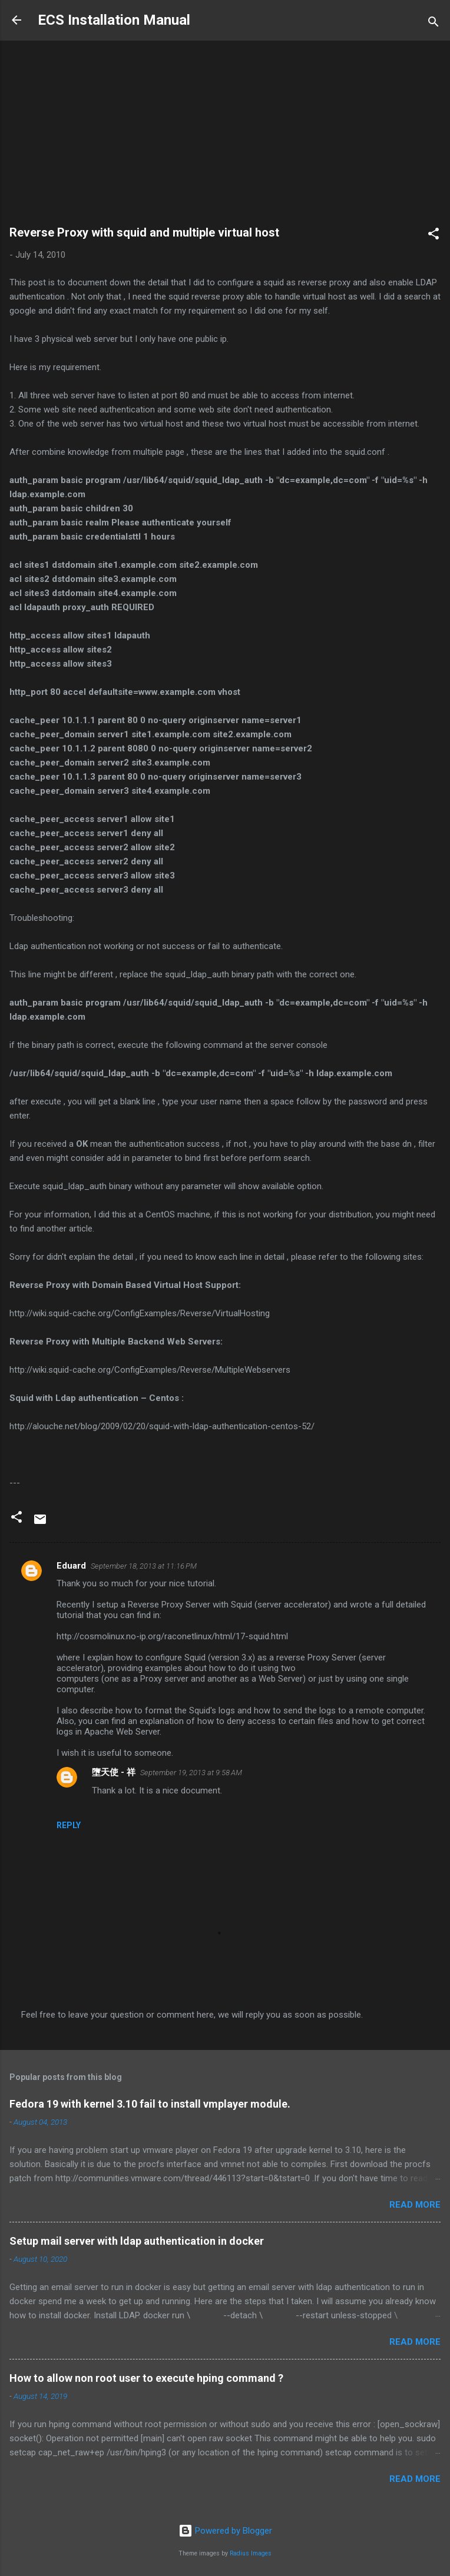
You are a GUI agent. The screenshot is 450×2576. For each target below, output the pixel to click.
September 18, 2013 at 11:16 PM (144, 1566)
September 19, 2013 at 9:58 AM (191, 1772)
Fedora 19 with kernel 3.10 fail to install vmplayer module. (149, 2104)
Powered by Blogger (225, 2530)
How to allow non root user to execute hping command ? (146, 2378)
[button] (433, 236)
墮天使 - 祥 (113, 1772)
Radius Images (251, 2553)
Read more (415, 2204)
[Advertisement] (225, 138)
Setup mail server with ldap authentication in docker (136, 2241)
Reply (69, 1825)
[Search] (433, 24)
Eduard (71, 1565)
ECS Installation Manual (114, 20)
